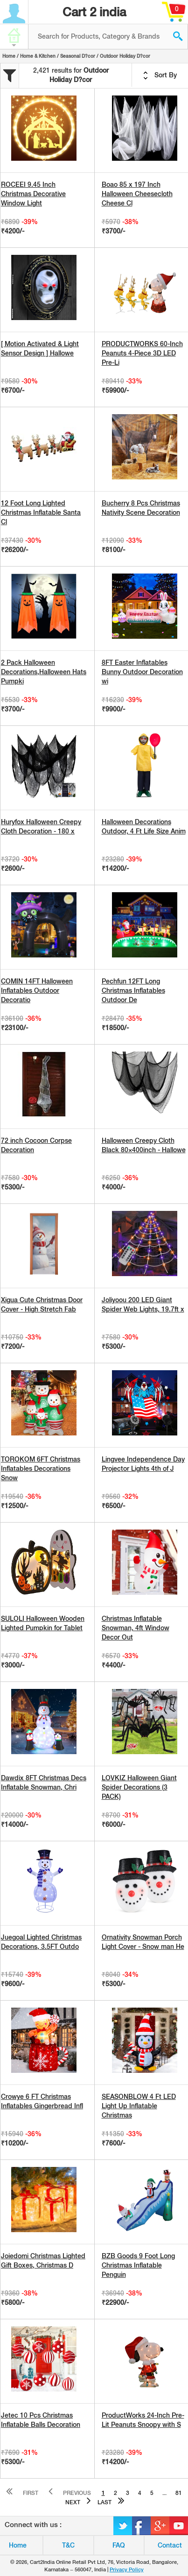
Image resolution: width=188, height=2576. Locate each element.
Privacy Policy (127, 2569)
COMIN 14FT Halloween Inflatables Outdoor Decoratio (37, 990)
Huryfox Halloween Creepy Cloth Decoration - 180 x (41, 826)
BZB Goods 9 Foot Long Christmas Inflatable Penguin (138, 2265)
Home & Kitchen (38, 56)
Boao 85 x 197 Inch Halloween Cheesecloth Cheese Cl (137, 194)
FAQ (118, 2545)
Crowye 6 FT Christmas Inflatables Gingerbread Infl (42, 2101)
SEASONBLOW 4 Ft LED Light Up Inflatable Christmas (139, 2106)
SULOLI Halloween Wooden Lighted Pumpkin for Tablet (42, 1623)
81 (178, 2493)
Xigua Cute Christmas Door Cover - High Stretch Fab (42, 1304)
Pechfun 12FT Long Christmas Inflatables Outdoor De (133, 990)
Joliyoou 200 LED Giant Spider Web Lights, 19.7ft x (143, 1304)
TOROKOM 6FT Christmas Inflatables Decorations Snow (40, 1468)
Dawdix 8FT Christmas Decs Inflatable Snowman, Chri (43, 1782)
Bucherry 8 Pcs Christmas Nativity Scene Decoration (141, 507)
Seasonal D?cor (77, 56)
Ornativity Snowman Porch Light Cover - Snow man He (143, 1942)
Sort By (160, 75)
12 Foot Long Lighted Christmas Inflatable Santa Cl (41, 512)
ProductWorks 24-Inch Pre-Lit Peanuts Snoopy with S (143, 2420)
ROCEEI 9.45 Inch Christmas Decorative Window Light (33, 194)
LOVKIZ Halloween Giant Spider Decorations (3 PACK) (139, 1787)
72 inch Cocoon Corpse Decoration (36, 1145)
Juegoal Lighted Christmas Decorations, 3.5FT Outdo (41, 1942)
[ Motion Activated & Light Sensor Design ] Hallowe (40, 348)
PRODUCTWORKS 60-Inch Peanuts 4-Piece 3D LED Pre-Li (142, 353)
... (164, 2493)
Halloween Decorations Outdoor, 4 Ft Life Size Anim (144, 826)
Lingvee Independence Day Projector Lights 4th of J (143, 1463)
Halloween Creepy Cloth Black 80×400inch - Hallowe (144, 1145)
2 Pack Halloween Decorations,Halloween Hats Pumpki (43, 672)
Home (8, 56)
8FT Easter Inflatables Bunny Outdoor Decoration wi (142, 672)
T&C (68, 2545)
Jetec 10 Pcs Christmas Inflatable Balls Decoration (40, 2420)
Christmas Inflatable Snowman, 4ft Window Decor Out (135, 1628)
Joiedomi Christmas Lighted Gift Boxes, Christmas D (43, 2260)
